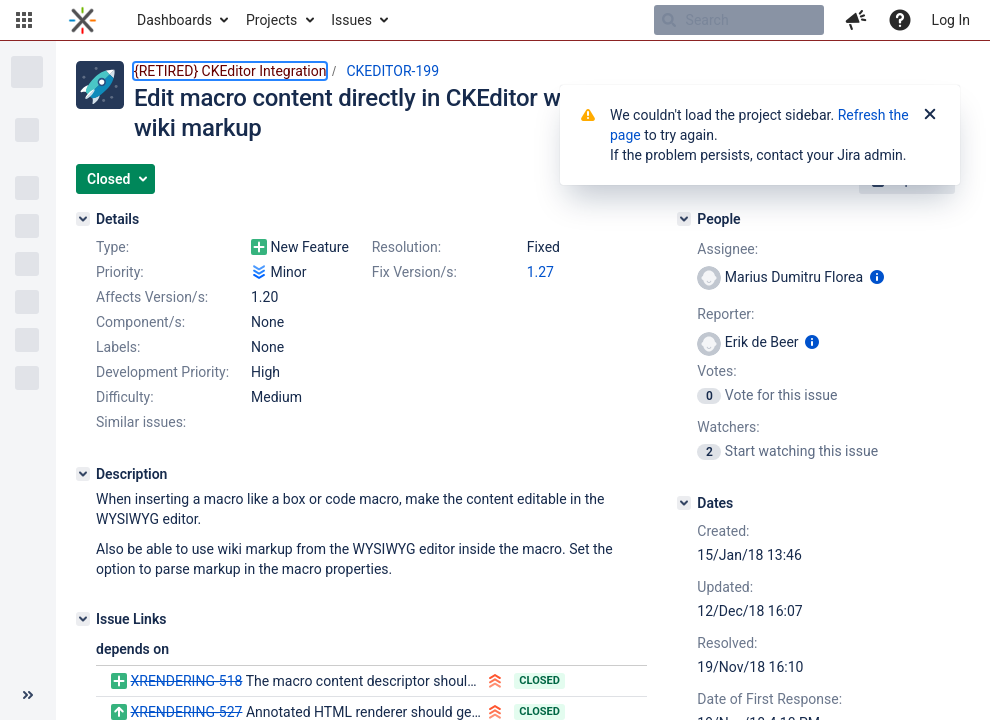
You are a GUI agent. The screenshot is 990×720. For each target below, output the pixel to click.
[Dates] (684, 503)
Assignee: (727, 249)
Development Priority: (162, 372)
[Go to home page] (82, 20)
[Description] (83, 474)
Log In (951, 20)
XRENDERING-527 (186, 712)
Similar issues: (141, 422)
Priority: (120, 272)
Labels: (118, 347)
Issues (351, 20)
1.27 (540, 272)
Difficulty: (125, 397)
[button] (24, 20)
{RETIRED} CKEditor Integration (230, 71)
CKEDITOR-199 (392, 71)
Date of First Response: (769, 699)
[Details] (83, 219)
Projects (271, 20)
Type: (112, 247)
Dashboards (174, 20)
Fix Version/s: (414, 272)
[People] (684, 219)
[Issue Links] (83, 619)
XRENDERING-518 (186, 681)
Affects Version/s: (152, 297)
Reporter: (725, 314)
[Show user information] (877, 277)
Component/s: (140, 322)
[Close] (930, 115)
